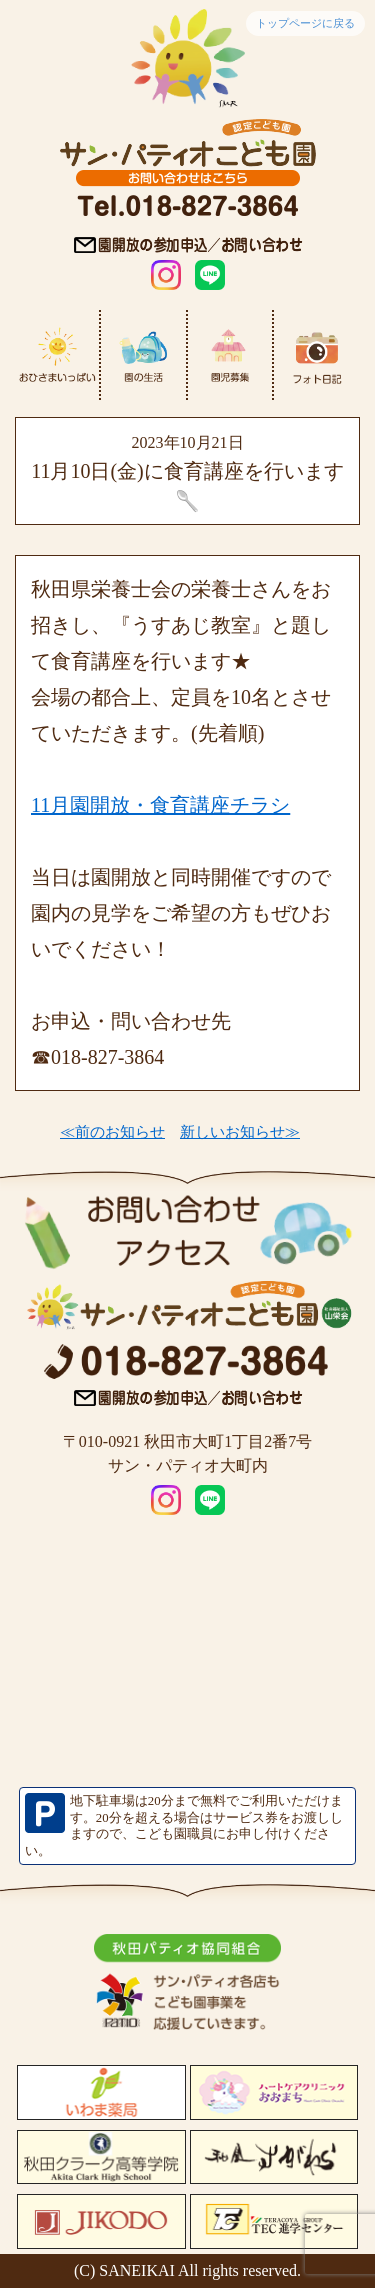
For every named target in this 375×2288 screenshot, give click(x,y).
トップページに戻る (305, 23)
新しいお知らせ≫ (240, 1132)
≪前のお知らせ (112, 1132)
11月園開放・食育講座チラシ (160, 805)
